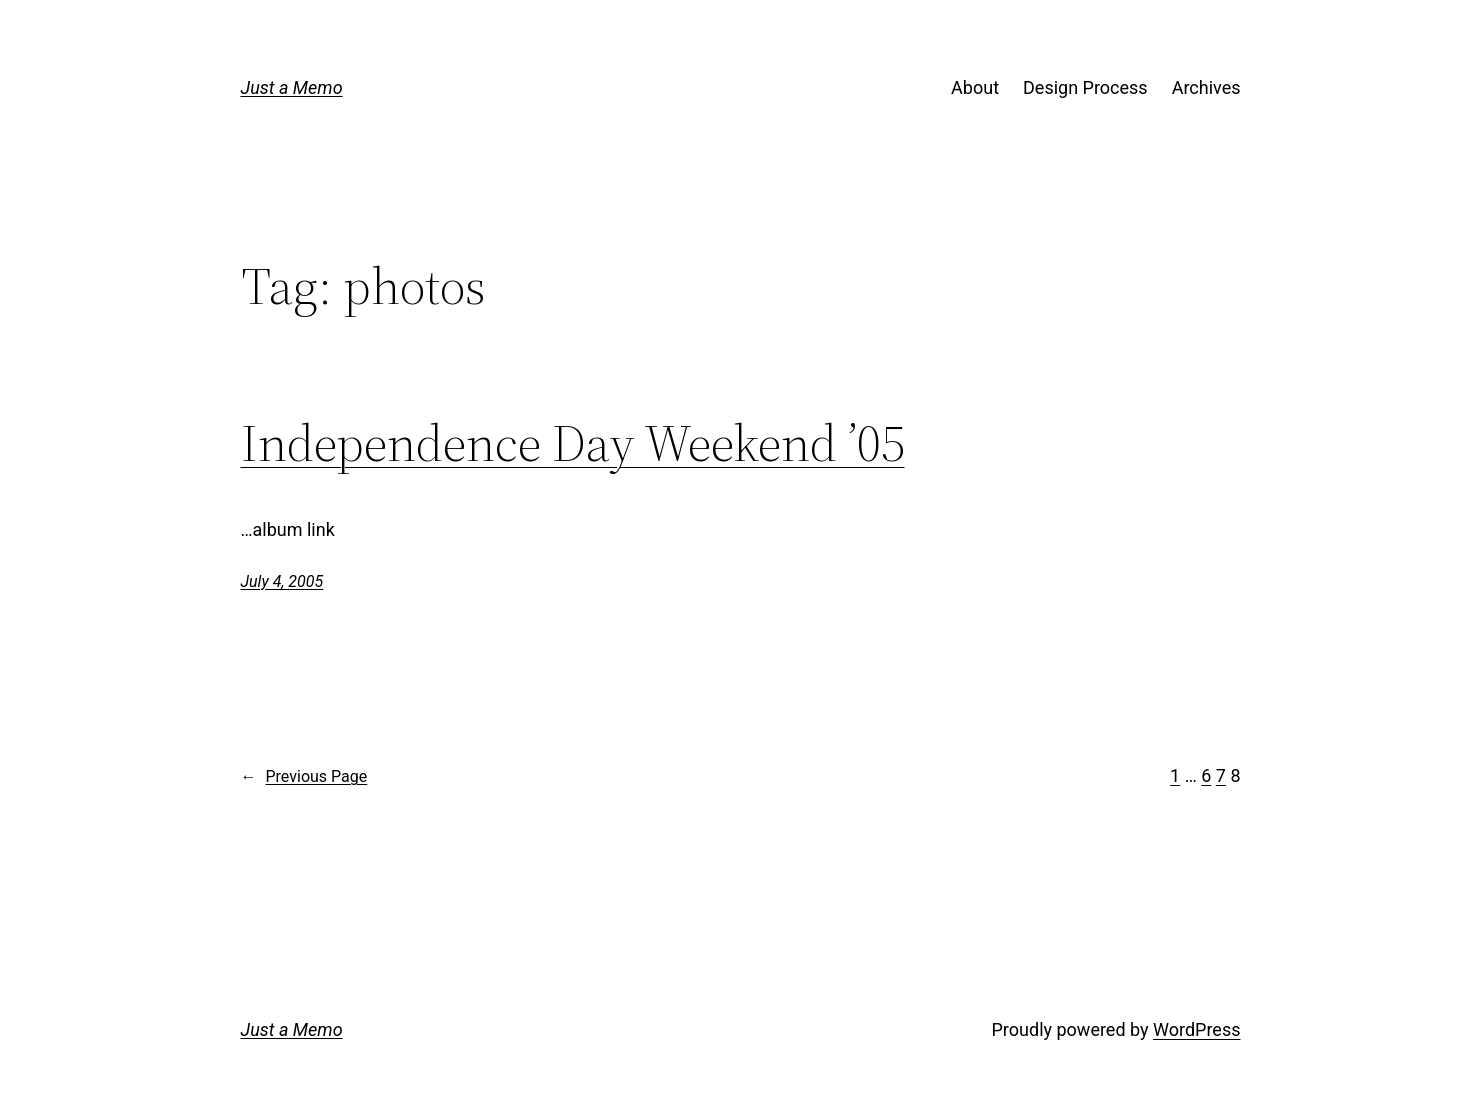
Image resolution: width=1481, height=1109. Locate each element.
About (975, 87)
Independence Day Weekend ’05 (573, 443)
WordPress (1196, 1029)
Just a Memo (292, 87)
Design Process (1085, 87)
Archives (1206, 87)
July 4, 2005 (282, 581)
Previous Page (304, 777)
